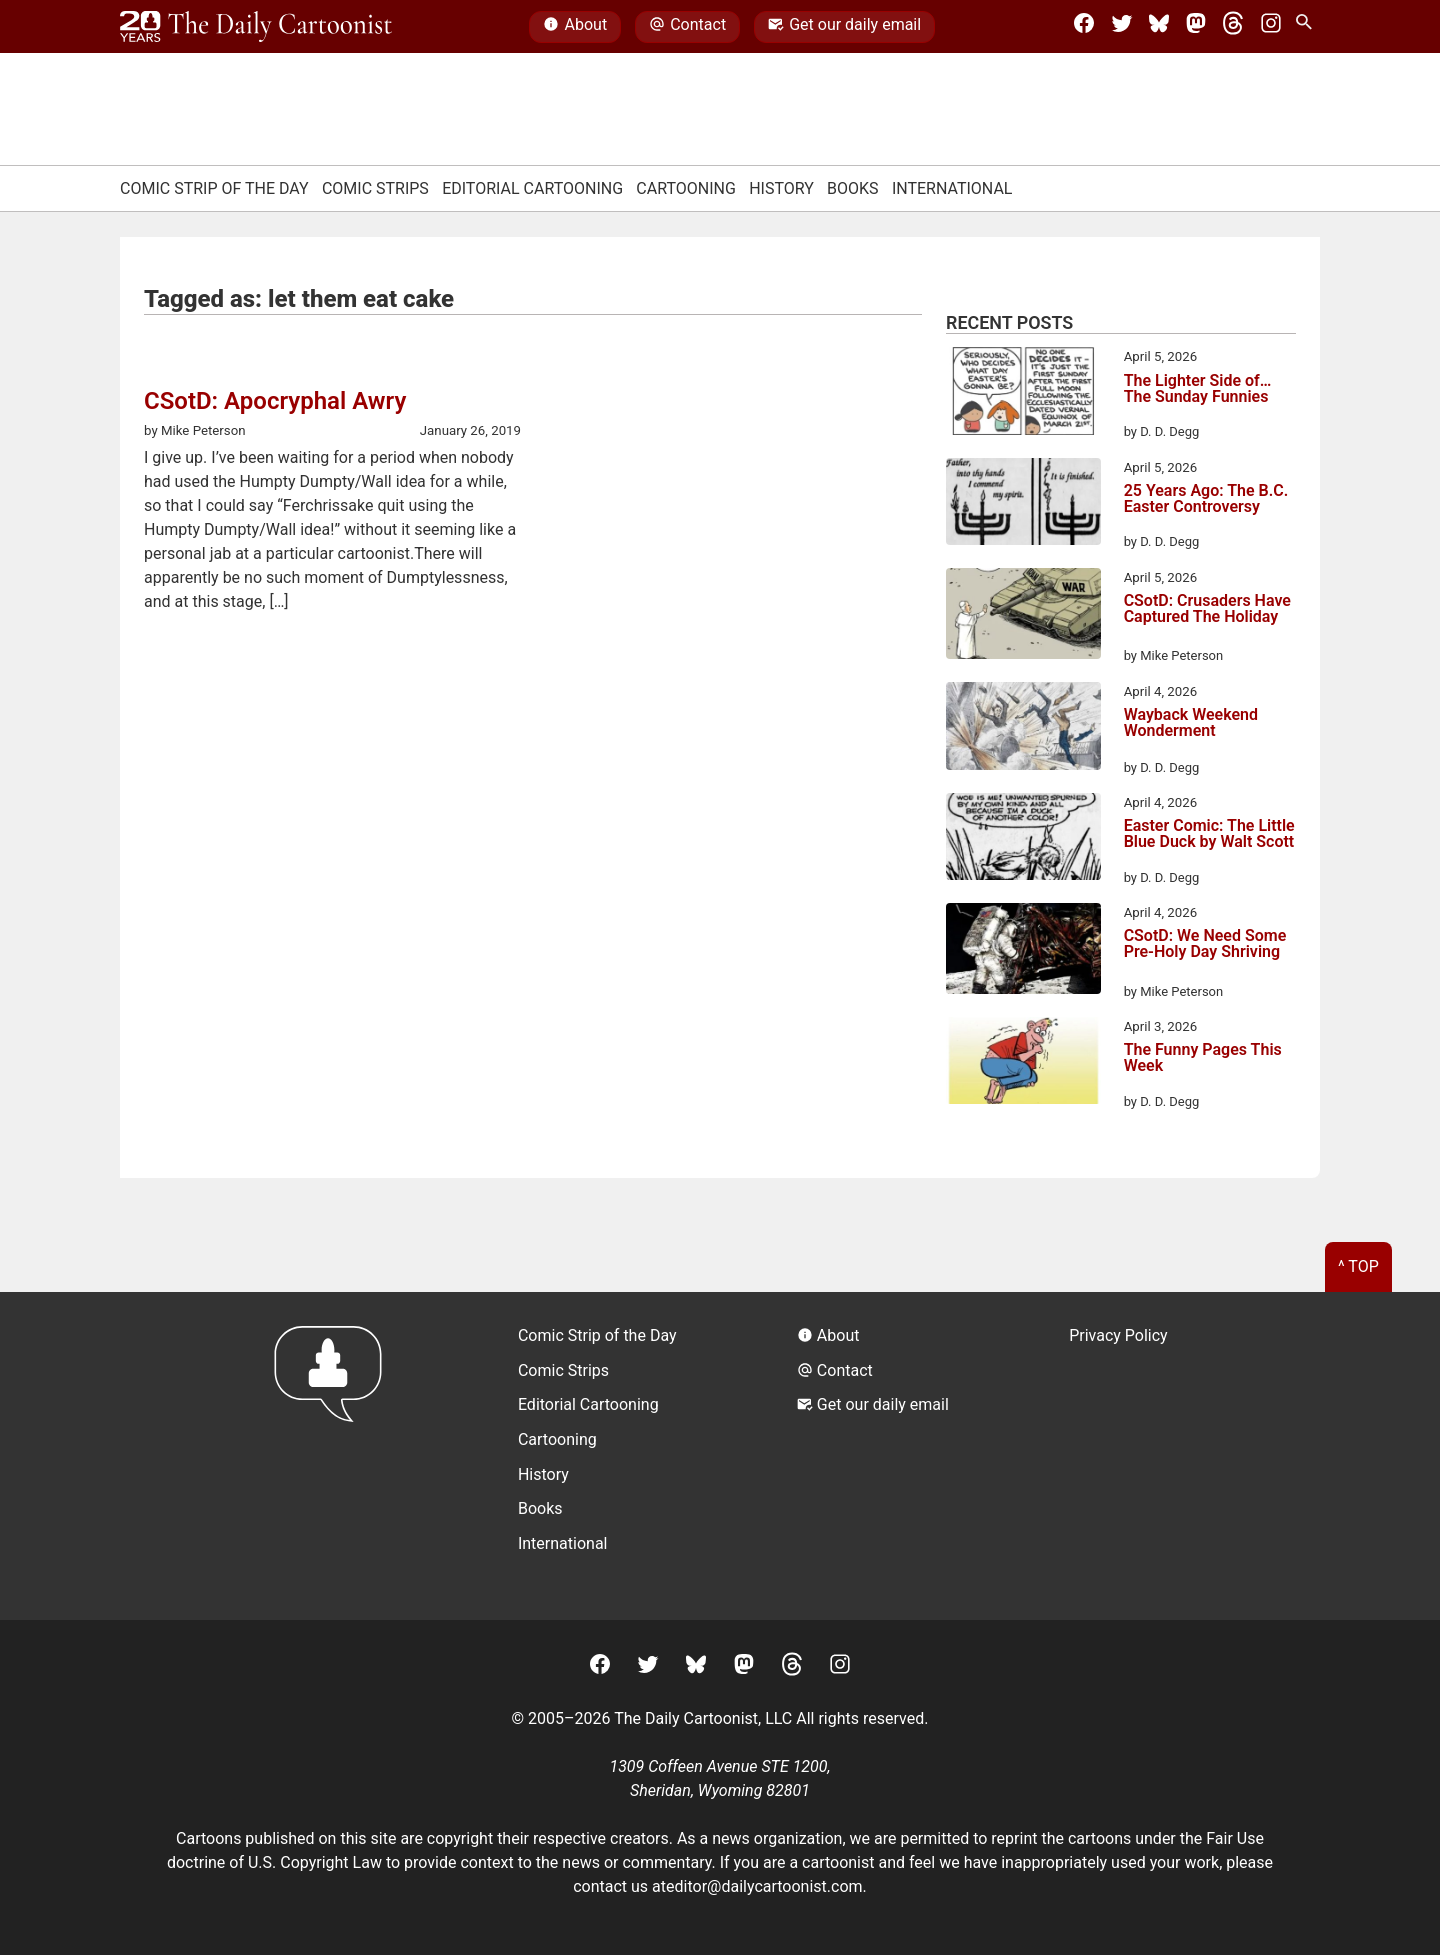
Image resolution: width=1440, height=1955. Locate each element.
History (781, 188)
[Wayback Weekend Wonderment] (1023, 729)
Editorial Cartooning (532, 188)
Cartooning (686, 188)
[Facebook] (1084, 27)
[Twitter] (1122, 27)
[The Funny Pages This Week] (1023, 1064)
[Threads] (1233, 27)
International (952, 188)
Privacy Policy (1118, 1335)
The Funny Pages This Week (1203, 1058)
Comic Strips (375, 188)
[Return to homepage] (334, 1455)
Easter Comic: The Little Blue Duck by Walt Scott (1209, 834)
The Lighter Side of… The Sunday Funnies (1198, 389)
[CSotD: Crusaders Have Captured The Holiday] (1023, 617)
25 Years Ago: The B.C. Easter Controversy (1206, 499)
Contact (687, 27)
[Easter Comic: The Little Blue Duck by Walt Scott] (1023, 840)
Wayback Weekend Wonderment (1191, 723)
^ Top (1358, 1266)
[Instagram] (1271, 27)
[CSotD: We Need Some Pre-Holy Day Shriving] (1023, 952)
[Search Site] (1308, 27)
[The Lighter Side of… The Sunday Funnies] (1023, 394)
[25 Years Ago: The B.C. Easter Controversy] (1023, 505)
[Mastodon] (1196, 27)
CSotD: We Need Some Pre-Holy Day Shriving (1205, 944)
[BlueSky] (1159, 27)
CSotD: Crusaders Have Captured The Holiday (1207, 609)
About (575, 27)
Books (853, 188)
